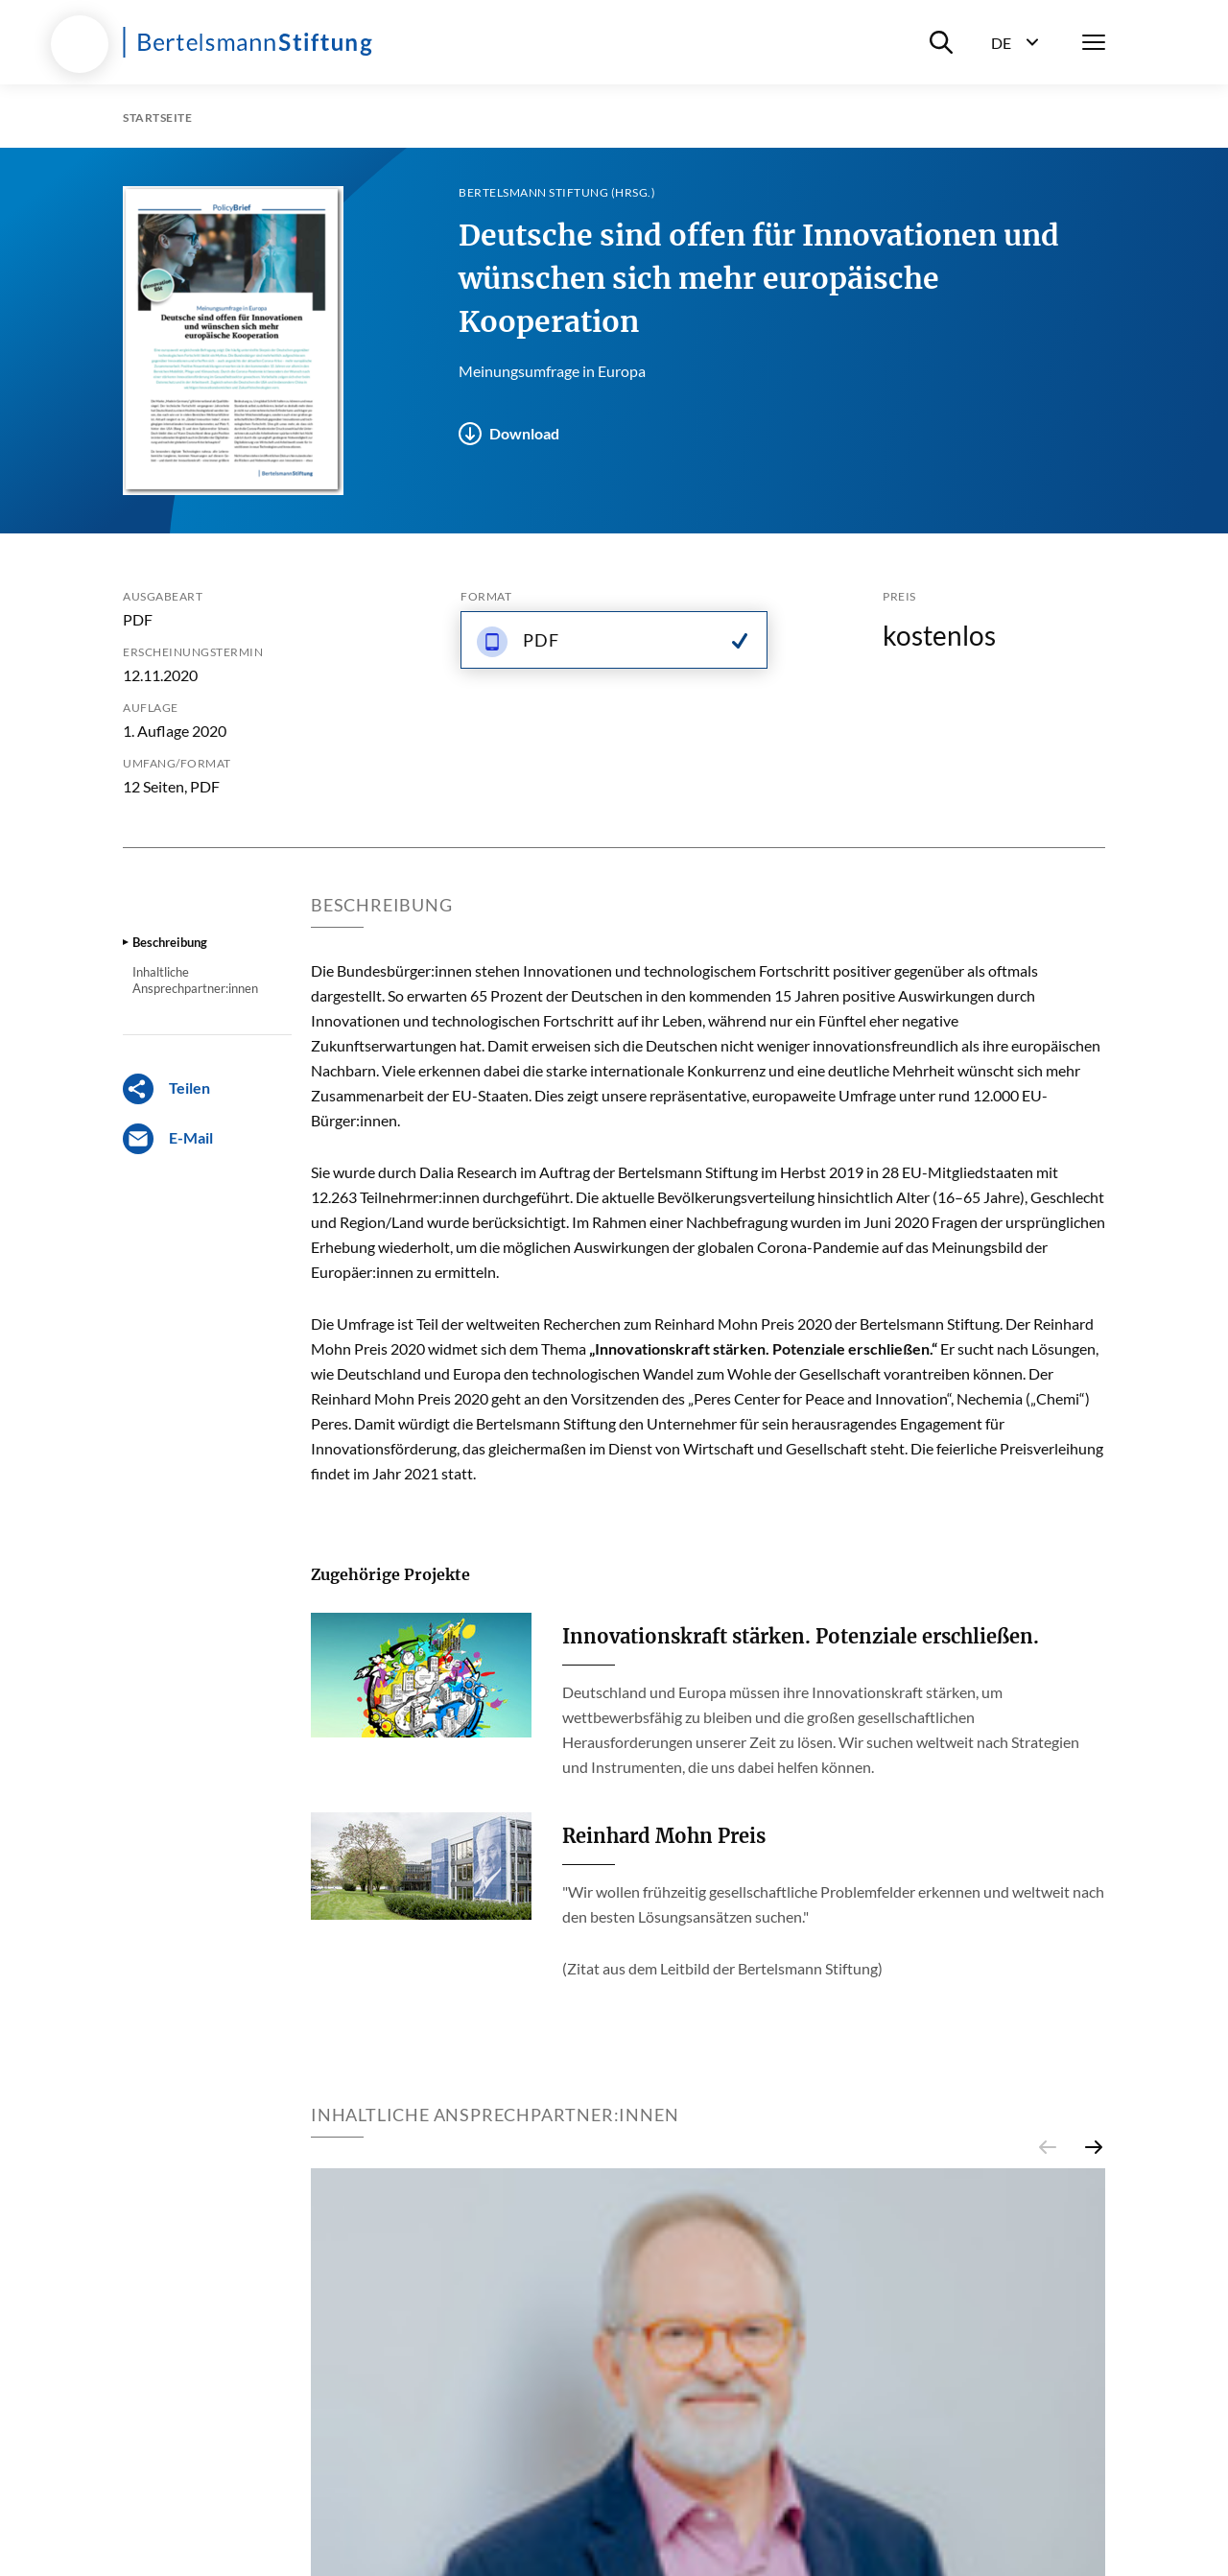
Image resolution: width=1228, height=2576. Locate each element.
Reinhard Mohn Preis (664, 1836)
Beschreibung (169, 942)
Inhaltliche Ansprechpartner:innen (195, 979)
